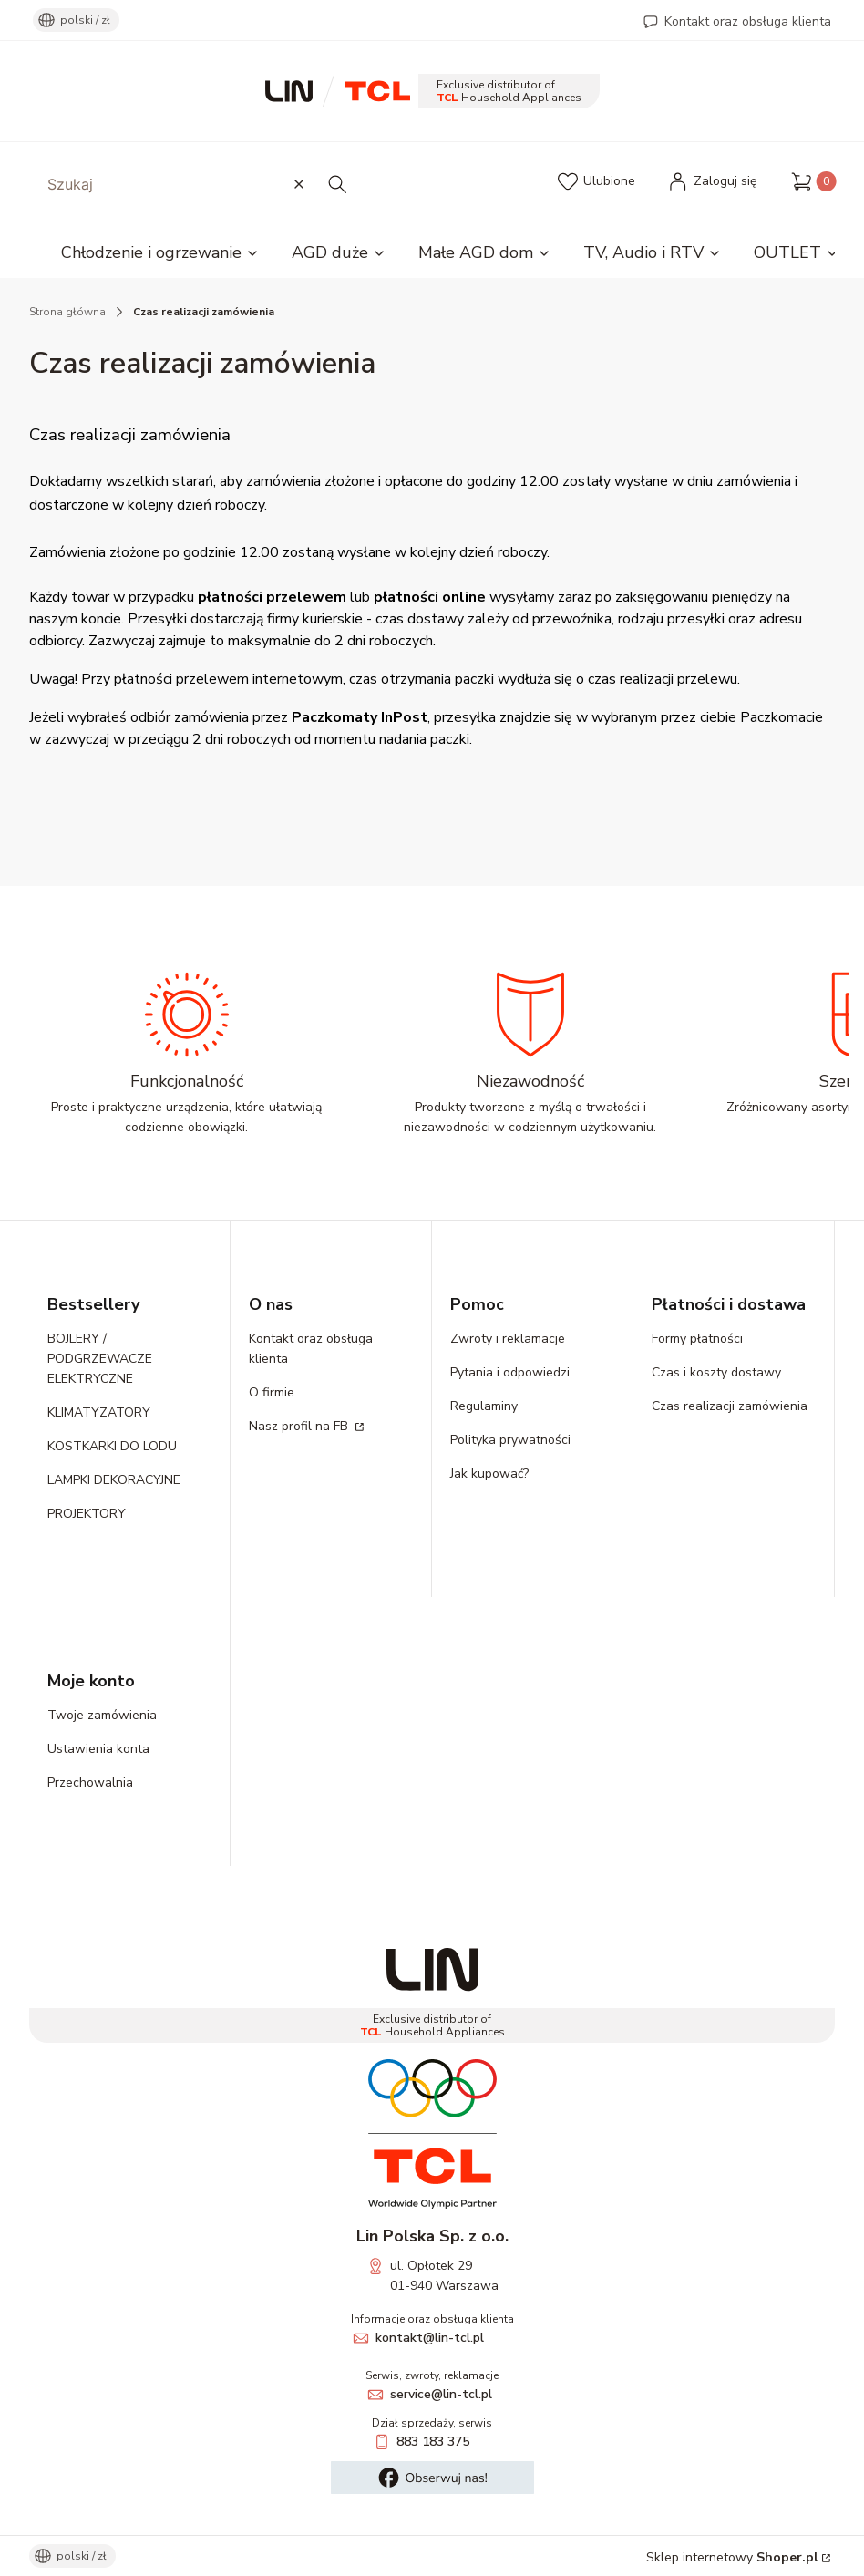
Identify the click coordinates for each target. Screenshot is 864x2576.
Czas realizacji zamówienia (729, 1406)
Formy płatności (697, 1338)
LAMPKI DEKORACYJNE (113, 1480)
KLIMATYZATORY (98, 1412)
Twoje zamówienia (102, 1715)
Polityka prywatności (510, 1439)
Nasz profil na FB (300, 1426)
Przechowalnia (90, 1782)
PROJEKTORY (86, 1513)
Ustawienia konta (98, 1748)
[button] (337, 184)
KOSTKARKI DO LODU (112, 1446)
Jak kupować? (489, 1473)
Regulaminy (484, 1406)
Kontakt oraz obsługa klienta (747, 21)
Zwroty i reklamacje (507, 1338)
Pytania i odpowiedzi (510, 1372)
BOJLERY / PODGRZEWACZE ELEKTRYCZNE (99, 1358)
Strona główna (67, 311)
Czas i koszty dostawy (716, 1372)
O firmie (271, 1392)
